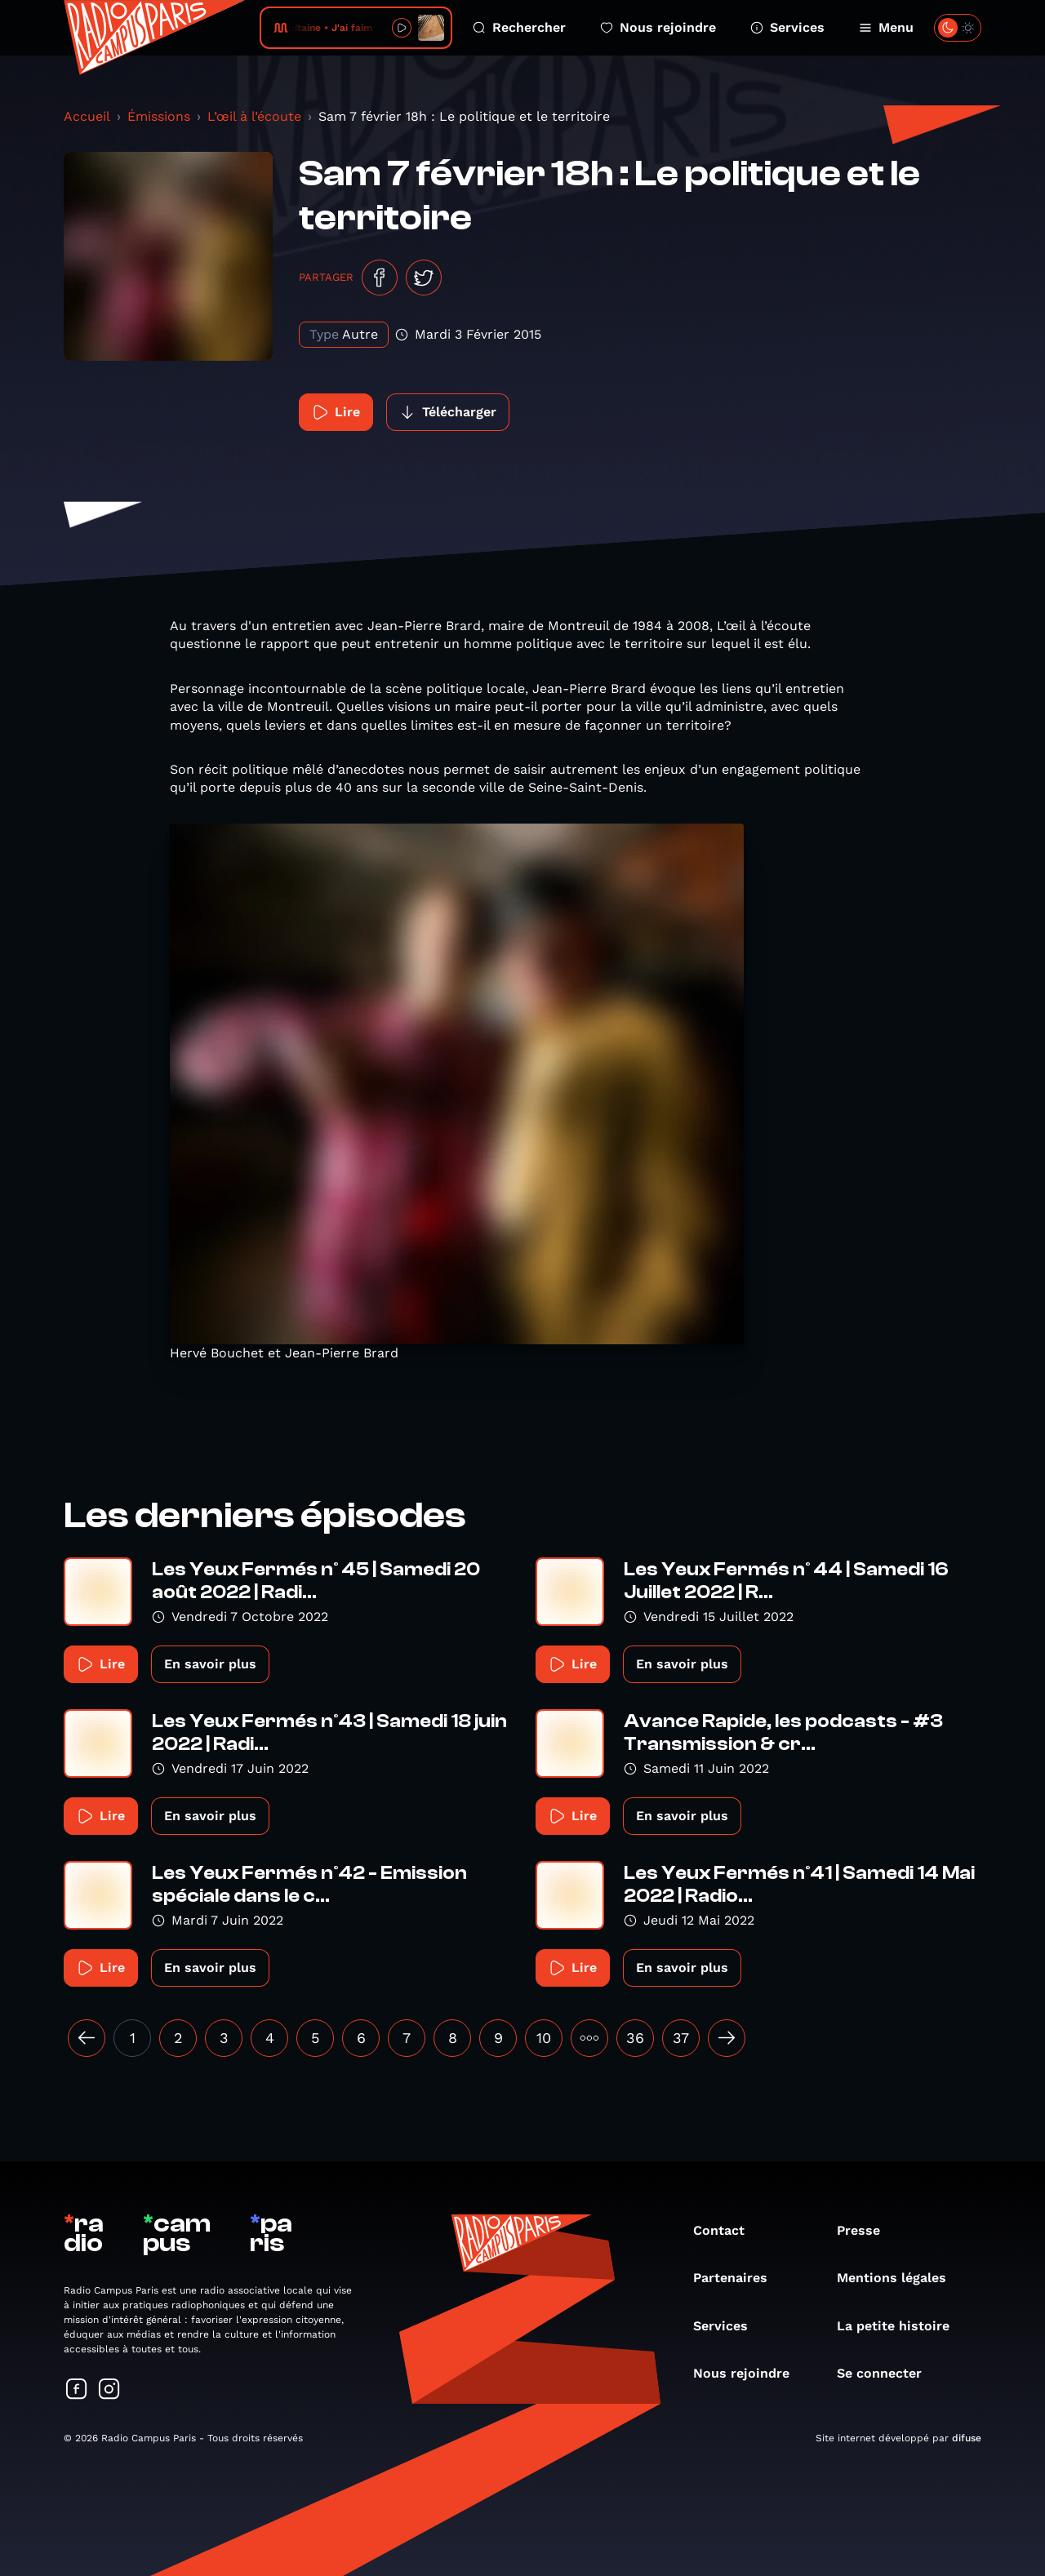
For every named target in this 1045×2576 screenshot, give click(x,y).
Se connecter (887, 2373)
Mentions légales (900, 2277)
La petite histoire (901, 2326)
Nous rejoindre (658, 27)
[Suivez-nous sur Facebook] (77, 2390)
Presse (866, 2230)
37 (681, 2037)
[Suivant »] (727, 2038)
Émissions (158, 116)
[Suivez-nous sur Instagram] (109, 2390)
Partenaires (738, 2277)
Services (787, 27)
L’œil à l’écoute (254, 116)
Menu (886, 27)
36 (635, 2037)
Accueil (87, 116)
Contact (727, 2230)
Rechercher (519, 27)
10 (543, 2037)
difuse (966, 2438)
